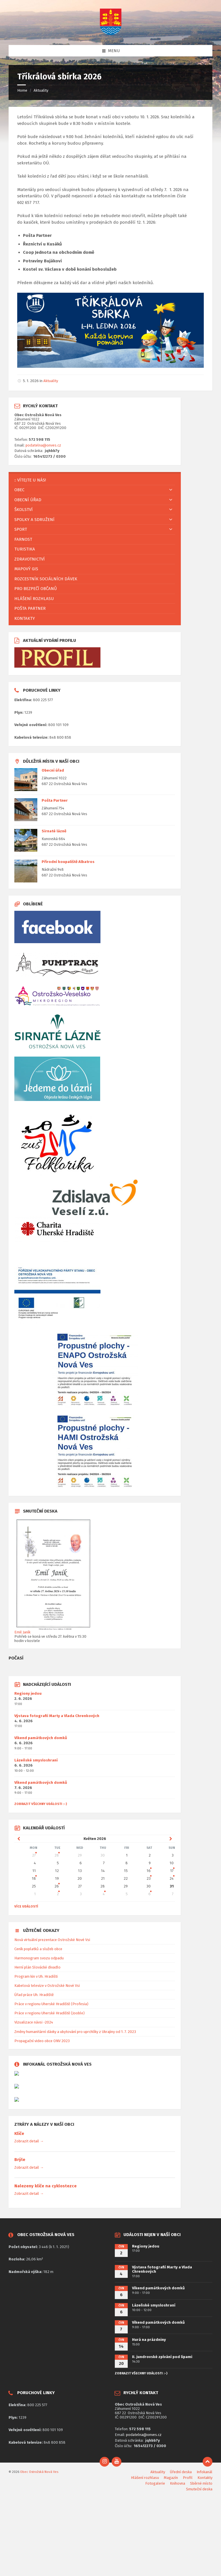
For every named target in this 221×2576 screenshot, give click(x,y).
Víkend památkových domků (40, 1738)
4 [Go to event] (104, 1894)
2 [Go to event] (58, 1894)
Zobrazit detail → (29, 2141)
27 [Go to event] (34, 1855)
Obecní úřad (53, 770)
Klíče (19, 2133)
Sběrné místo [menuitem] (201, 2483)
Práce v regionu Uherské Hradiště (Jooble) (49, 2013)
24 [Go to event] (172, 1878)
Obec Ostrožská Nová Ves (39, 2472)
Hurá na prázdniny (149, 2339)
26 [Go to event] (57, 1886)
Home (22, 90)
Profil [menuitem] (188, 2477)
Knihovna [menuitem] (177, 2483)
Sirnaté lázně (54, 831)
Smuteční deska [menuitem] (199, 2489)
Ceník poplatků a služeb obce (38, 1949)
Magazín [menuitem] (171, 2477)
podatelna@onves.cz (43, 445)
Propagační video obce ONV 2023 (42, 2041)
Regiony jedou (28, 1693)
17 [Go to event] (172, 1871)
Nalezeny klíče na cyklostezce (45, 2185)
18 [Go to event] (34, 1878)
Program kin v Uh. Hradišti (36, 1976)
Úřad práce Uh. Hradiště (34, 1995)
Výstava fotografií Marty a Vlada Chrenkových (56, 1716)
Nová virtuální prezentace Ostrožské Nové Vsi (52, 1940)
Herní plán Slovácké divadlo (37, 1967)
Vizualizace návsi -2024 (33, 2022)
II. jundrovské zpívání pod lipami (162, 2357)
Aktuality (41, 90)
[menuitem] (94, 480)
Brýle (19, 2159)
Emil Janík (22, 1632)
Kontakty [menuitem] (204, 2477)
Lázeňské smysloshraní (36, 1760)
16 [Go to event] (149, 1871)
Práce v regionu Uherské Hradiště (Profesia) (51, 2004)
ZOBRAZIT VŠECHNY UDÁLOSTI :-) (40, 1804)
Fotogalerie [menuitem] (155, 2483)
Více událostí (26, 1906)
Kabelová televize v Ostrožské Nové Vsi (47, 1985)
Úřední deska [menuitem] (181, 2472)
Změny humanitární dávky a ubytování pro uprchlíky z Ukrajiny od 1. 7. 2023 (75, 2032)
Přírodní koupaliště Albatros (68, 862)
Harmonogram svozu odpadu (39, 1958)
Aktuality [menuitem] (157, 2472)
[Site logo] (110, 33)
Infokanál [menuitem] (204, 2472)
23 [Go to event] (149, 1878)
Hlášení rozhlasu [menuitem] (145, 2477)
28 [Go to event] (57, 1855)
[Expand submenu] (170, 490)
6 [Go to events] (149, 1894)
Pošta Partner (55, 800)
